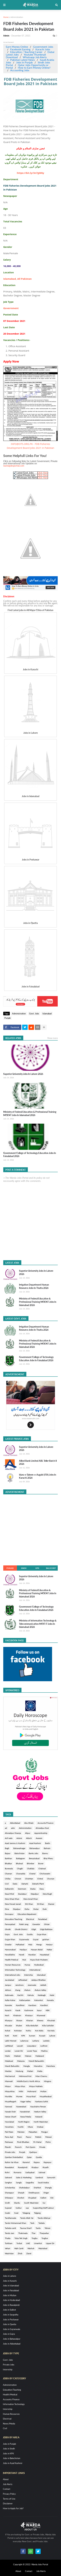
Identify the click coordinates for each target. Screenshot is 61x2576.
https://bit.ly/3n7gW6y (30, 172)
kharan (19, 2020)
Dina (7, 1909)
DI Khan (40, 1904)
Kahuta (30, 1995)
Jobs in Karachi (10, 2280)
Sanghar (8, 2182)
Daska (32, 1889)
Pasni (19, 2137)
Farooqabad (10, 1924)
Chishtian (29, 1878)
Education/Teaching (13, 1919)
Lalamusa (24, 2040)
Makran (28, 2056)
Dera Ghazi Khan (12, 1899)
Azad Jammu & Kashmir (15, 1843)
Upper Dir (50, 2243)
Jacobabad (9, 1980)
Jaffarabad (22, 1980)
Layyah (20, 2046)
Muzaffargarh (10, 2101)
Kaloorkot (38, 2000)
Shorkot (20, 2197)
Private (42, 2147)
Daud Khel (9, 1894)
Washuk (30, 2248)
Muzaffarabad (46, 2096)
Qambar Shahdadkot (14, 2157)
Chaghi (20, 1868)
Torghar (44, 2238)
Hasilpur (23, 1949)
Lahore (52, 2035)
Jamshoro (19, 1985)
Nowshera (9, 2127)
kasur (39, 2010)
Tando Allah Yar (27, 2218)
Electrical (30, 1919)
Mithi (21, 2091)
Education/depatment (27, 1914)
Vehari (7, 2248)
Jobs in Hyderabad (11, 2300)
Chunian (50, 1878)
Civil (7, 1883)
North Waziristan (41, 2122)
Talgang (37, 2213)
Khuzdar (8, 2025)
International (34, 1970)
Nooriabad (9, 2122)
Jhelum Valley (40, 1990)
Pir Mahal (37, 2142)
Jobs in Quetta (9, 2324)
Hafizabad (20, 1944)
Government (11, 308)
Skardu (17, 2203)
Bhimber (30, 1863)
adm (13, 1828)
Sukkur (19, 2208)
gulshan (45, 1939)
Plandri (8, 2147)
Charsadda (20, 1873)
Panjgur (44, 2132)
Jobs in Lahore (9, 2276)
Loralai (8, 2051)
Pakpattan (33, 2132)
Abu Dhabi (29, 1823)
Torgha (34, 2238)
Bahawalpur (34, 1848)
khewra (40, 2020)
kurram (32, 2035)
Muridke (8, 2096)
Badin (47, 1843)
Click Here (43, 472)
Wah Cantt (18, 2248)
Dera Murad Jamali (13, 1904)
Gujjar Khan (10, 1939)
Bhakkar (8, 1863)
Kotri (15, 2035)
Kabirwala (9, 1995)
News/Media (25, 2116)
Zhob (20, 2253)
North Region (24, 2122)
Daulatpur (22, 1894)
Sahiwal (42, 2172)
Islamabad (47, 1013)
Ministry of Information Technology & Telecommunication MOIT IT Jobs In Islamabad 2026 (37, 1623)
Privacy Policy (9, 2494)
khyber (19, 2025)
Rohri (7, 2172)
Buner (40, 1863)
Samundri (51, 2177)
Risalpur (35, 2167)
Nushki (21, 2127)
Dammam (22, 1889)
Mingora (47, 2081)
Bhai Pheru (48, 1858)
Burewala (9, 1868)
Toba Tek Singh (20, 2238)
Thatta (7, 2238)
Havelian (32, 1954)
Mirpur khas (20, 2086)
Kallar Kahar (10, 2000)
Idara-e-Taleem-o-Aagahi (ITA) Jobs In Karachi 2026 (37, 1476)
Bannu (45, 1853)
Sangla (19, 2182)
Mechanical (10, 2076)
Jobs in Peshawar (11, 2319)
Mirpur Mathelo (36, 2086)
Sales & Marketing (23, 2177)
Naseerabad (21, 2106)
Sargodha (30, 2182)
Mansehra (38, 2066)
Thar (33, 2233)
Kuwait (42, 2035)
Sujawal (8, 2208)
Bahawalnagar (19, 1848)
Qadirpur (33, 2152)
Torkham (8, 2243)
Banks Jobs (33, 1853)
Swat (16, 2213)
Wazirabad (42, 2248)
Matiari (30, 2071)
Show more (52, 1038)
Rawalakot (9, 2167)
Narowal (8, 2106)
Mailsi (7, 2056)
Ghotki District (21, 1929)
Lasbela (46, 2040)
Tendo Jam (9, 2233)
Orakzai (40, 2127)
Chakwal (42, 1868)
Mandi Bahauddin (36, 2061)
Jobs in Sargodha (10, 2314)
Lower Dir (19, 2051)
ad (6, 1828)
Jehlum (8, 1990)
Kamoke (8, 2005)
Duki (45, 1909)
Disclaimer (8, 2503)
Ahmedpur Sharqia (13, 1833)
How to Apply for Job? (13, 2508)
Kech (7, 2015)
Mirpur (8, 2086)
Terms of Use (9, 2498)
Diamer (51, 1904)
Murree (19, 2096)
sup (27, 2208)
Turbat (19, 2243)
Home (5, 17)
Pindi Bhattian (23, 2142)
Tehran (47, 2228)
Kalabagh (42, 1995)
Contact (6, 2489)
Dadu (15, 1883)
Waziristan (9, 2253)
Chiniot (18, 1878)
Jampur (8, 1985)
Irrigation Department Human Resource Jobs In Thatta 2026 (34, 1286)
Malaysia (21, 2061)
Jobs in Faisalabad (11, 2290)
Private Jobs (10, 2152)
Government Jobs (43, 46)
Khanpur (8, 2020)
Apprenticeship (40, 1833)
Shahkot (37, 2187)
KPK (37, 1568)
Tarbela (41, 2223)
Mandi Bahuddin (12, 2066)
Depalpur (35, 1894)
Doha (27, 1909)
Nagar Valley (25, 2101)
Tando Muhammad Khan (15, 2223)
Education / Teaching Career (26, 51)
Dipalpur (16, 1909)
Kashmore (28, 2010)
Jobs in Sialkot (9, 2309)
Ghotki (8, 1929)
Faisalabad (42, 1919)
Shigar (46, 2192)
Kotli (7, 2035)
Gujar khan (41, 1934)
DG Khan (29, 1904)
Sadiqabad (29, 2172)
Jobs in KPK (8, 2453)
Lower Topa (32, 2051)
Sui (44, 2203)
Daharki (24, 1883)
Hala (30, 1944)
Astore (19, 1838)
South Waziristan (31, 2203)
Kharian (29, 2020)
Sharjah (21, 2192)
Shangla (48, 2187)
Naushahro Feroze (38, 2106)
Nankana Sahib (41, 2101)
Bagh (7, 1848)
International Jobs (12, 1975)
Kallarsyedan (24, 2000)
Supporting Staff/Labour (43, 2208)
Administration (16, 17)
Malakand (39, 2056)
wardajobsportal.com (13, 465)
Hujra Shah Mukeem (39, 1959)
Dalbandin (9, 1889)
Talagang (26, 2213)
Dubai (36, 1909)
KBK (48, 2010)
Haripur (49, 1944)
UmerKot (38, 2243)
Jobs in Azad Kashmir (12, 2463)
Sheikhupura (33, 2192)
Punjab (7, 1018)
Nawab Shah (10, 2111)
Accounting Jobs (19, 70)
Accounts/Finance (45, 1823)
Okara (30, 2127)
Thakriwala (22, 2233)
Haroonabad (10, 1949)
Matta (39, 2071)
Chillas (8, 1878)
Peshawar (9, 2142)
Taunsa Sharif (26, 2228)
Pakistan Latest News (22, 59)
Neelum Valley (40, 2111)
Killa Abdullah (32, 2025)
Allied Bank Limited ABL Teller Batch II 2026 (38, 1462)
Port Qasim (30, 2147)
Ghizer (47, 1924)
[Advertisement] (30, 1529)
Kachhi (20, 1995)
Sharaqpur (9, 2192)
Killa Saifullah (48, 2025)
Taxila (38, 2228)
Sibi (52, 2197)
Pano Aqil (9, 2137)
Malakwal (9, 2061)
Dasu (42, 1889)
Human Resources (12, 1965)
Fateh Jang (23, 1924)
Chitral (40, 1878)
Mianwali (9, 2081)
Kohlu (28, 2030)
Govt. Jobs (34, 1013)
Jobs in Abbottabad (11, 2343)
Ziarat (28, 2253)
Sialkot (43, 2197)
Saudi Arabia (43, 2182)
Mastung (19, 2071)
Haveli (21, 1954)
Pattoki (38, 2137)
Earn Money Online (17, 46)
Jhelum (27, 1990)
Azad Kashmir (35, 1843)
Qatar (29, 2157)
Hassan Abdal (37, 1949)
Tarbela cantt (10, 2228)
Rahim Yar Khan (12, 2162)
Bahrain (47, 1848)
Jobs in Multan (9, 2295)
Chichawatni (45, 1873)
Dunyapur (9, 1914)
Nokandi (38, 2116)
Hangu (39, 1944)
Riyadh (46, 2167)
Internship (28, 1975)
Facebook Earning (20, 49)
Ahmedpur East (42, 1828)
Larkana (35, 2040)
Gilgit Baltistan (46, 1929)
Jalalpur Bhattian (38, 1980)
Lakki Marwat (10, 2040)
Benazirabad (34, 1858)
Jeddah (43, 1985)
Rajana (37, 2162)
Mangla (26, 2066)
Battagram (20, 1858)
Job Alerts (7, 2484)
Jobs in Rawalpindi (11, 2305)
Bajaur (7, 1853)
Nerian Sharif (10, 2116)
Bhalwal (19, 1863)
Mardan (8, 2071)
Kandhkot (20, 2005)
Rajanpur (47, 2162)
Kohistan (18, 2030)
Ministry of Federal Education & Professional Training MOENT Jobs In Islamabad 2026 (29, 1113)
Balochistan (19, 1853)
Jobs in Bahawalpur (11, 2338)
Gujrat (35, 1939)
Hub (24, 1959)
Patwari (48, 2137)
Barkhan (8, 1858)
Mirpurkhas (10, 2091)
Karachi (8, 2010)
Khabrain (17, 2015)
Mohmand (31, 2091)
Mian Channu (41, 2076)
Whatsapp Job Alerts (35, 57)
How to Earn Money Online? (34, 67)
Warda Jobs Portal (39, 2564)
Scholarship (10, 2187)
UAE (28, 2243)
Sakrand (8, 2177)
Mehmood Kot (25, 2076)
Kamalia (50, 2000)
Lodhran (43, 2046)
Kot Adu (51, 2030)
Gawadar (36, 1924)
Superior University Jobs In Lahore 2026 (23, 1074)
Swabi (7, 2213)
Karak (17, 2010)
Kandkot (44, 2005)
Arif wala (8, 1838)
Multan (43, 2091)
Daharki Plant (38, 1883)
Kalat (52, 1995)
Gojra (7, 1934)
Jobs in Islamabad (11, 2285)
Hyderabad (39, 1965)
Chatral (32, 1873)
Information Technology (15, 1970)
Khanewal (41, 2015)
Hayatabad (44, 1954)
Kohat (7, 2030)
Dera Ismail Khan (30, 1899)
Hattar (49, 1949)
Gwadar (8, 1944)
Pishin (48, 2142)
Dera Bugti (47, 1894)
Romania (17, 2172)
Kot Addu (39, 2030)
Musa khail (31, 2096)
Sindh (23, 1568)
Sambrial (39, 2177)
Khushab (51, 2020)
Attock (29, 1838)
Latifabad (9, 2046)
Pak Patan (9, 2132)
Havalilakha (10, 1954)
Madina (44, 2051)
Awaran (39, 1838)
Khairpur (29, 2015)
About (6, 2479)
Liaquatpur (31, 2046)
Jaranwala (32, 1985)
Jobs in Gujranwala (11, 2329)
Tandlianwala (10, 2218)
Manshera (50, 2066)
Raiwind (26, 2162)
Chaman (8, 1873)
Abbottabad (15, 1823)
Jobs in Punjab (24, 62)
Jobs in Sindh (9, 2448)
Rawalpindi (22, 2167)
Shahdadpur (24, 2187)
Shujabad (32, 2197)
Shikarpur (9, 2197)
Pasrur (28, 2137)
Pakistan (21, 2132)
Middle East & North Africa (28, 2081)
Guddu (30, 1934)
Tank (32, 2223)
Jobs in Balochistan (11, 2458)
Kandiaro (32, 2005)
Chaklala (30, 1868)
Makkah (17, 2056)
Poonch (18, 2147)
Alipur (27, 1833)
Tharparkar (44, 2233)
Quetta (39, 2157)
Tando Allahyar (44, 2218)
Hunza (27, 1965)
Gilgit (33, 1929)
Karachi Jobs (42, 49)
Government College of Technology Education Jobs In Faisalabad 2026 (29, 1155)
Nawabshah (25, 2111)
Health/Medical (11, 1959)
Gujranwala (24, 1939)
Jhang (17, 1990)
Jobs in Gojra (9, 2334)
